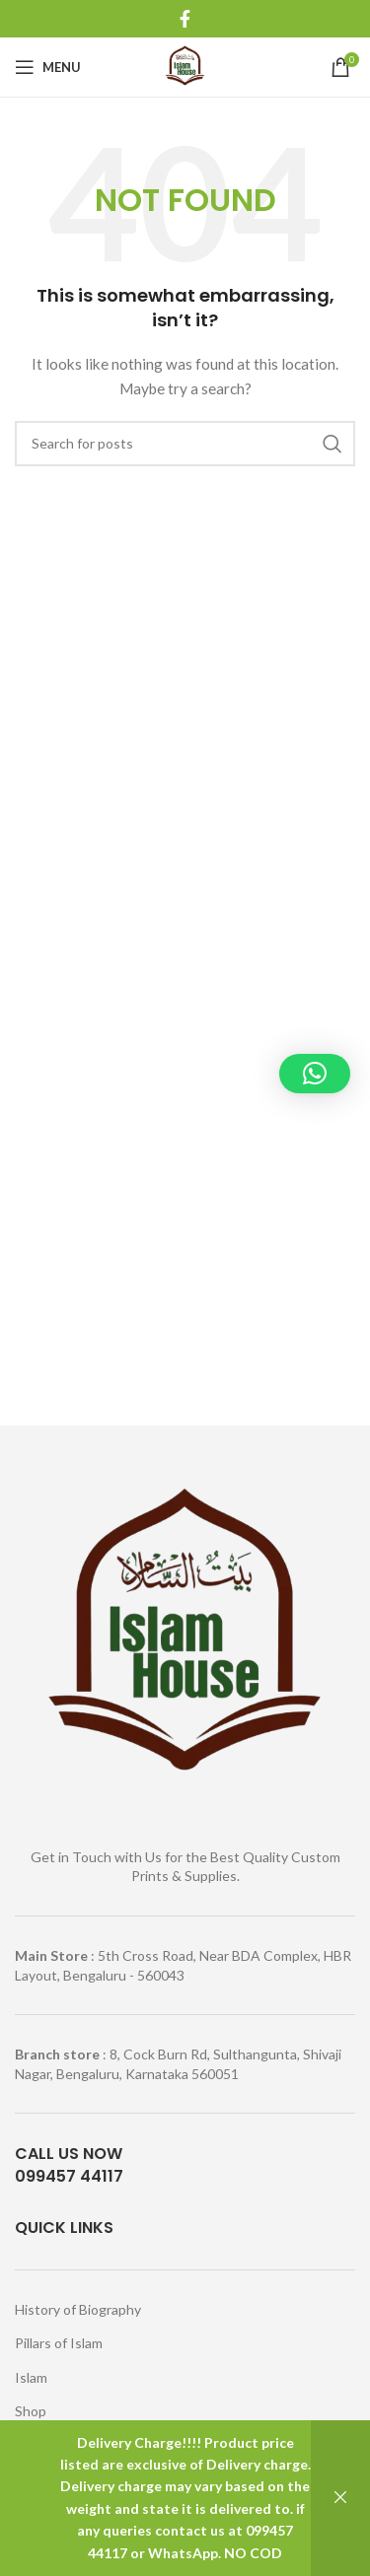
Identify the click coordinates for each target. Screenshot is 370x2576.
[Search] (185, 443)
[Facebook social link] (185, 19)
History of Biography (78, 2309)
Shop (30, 2410)
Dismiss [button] (340, 2498)
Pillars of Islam (59, 2342)
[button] (314, 1073)
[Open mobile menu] (48, 67)
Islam (31, 2377)
